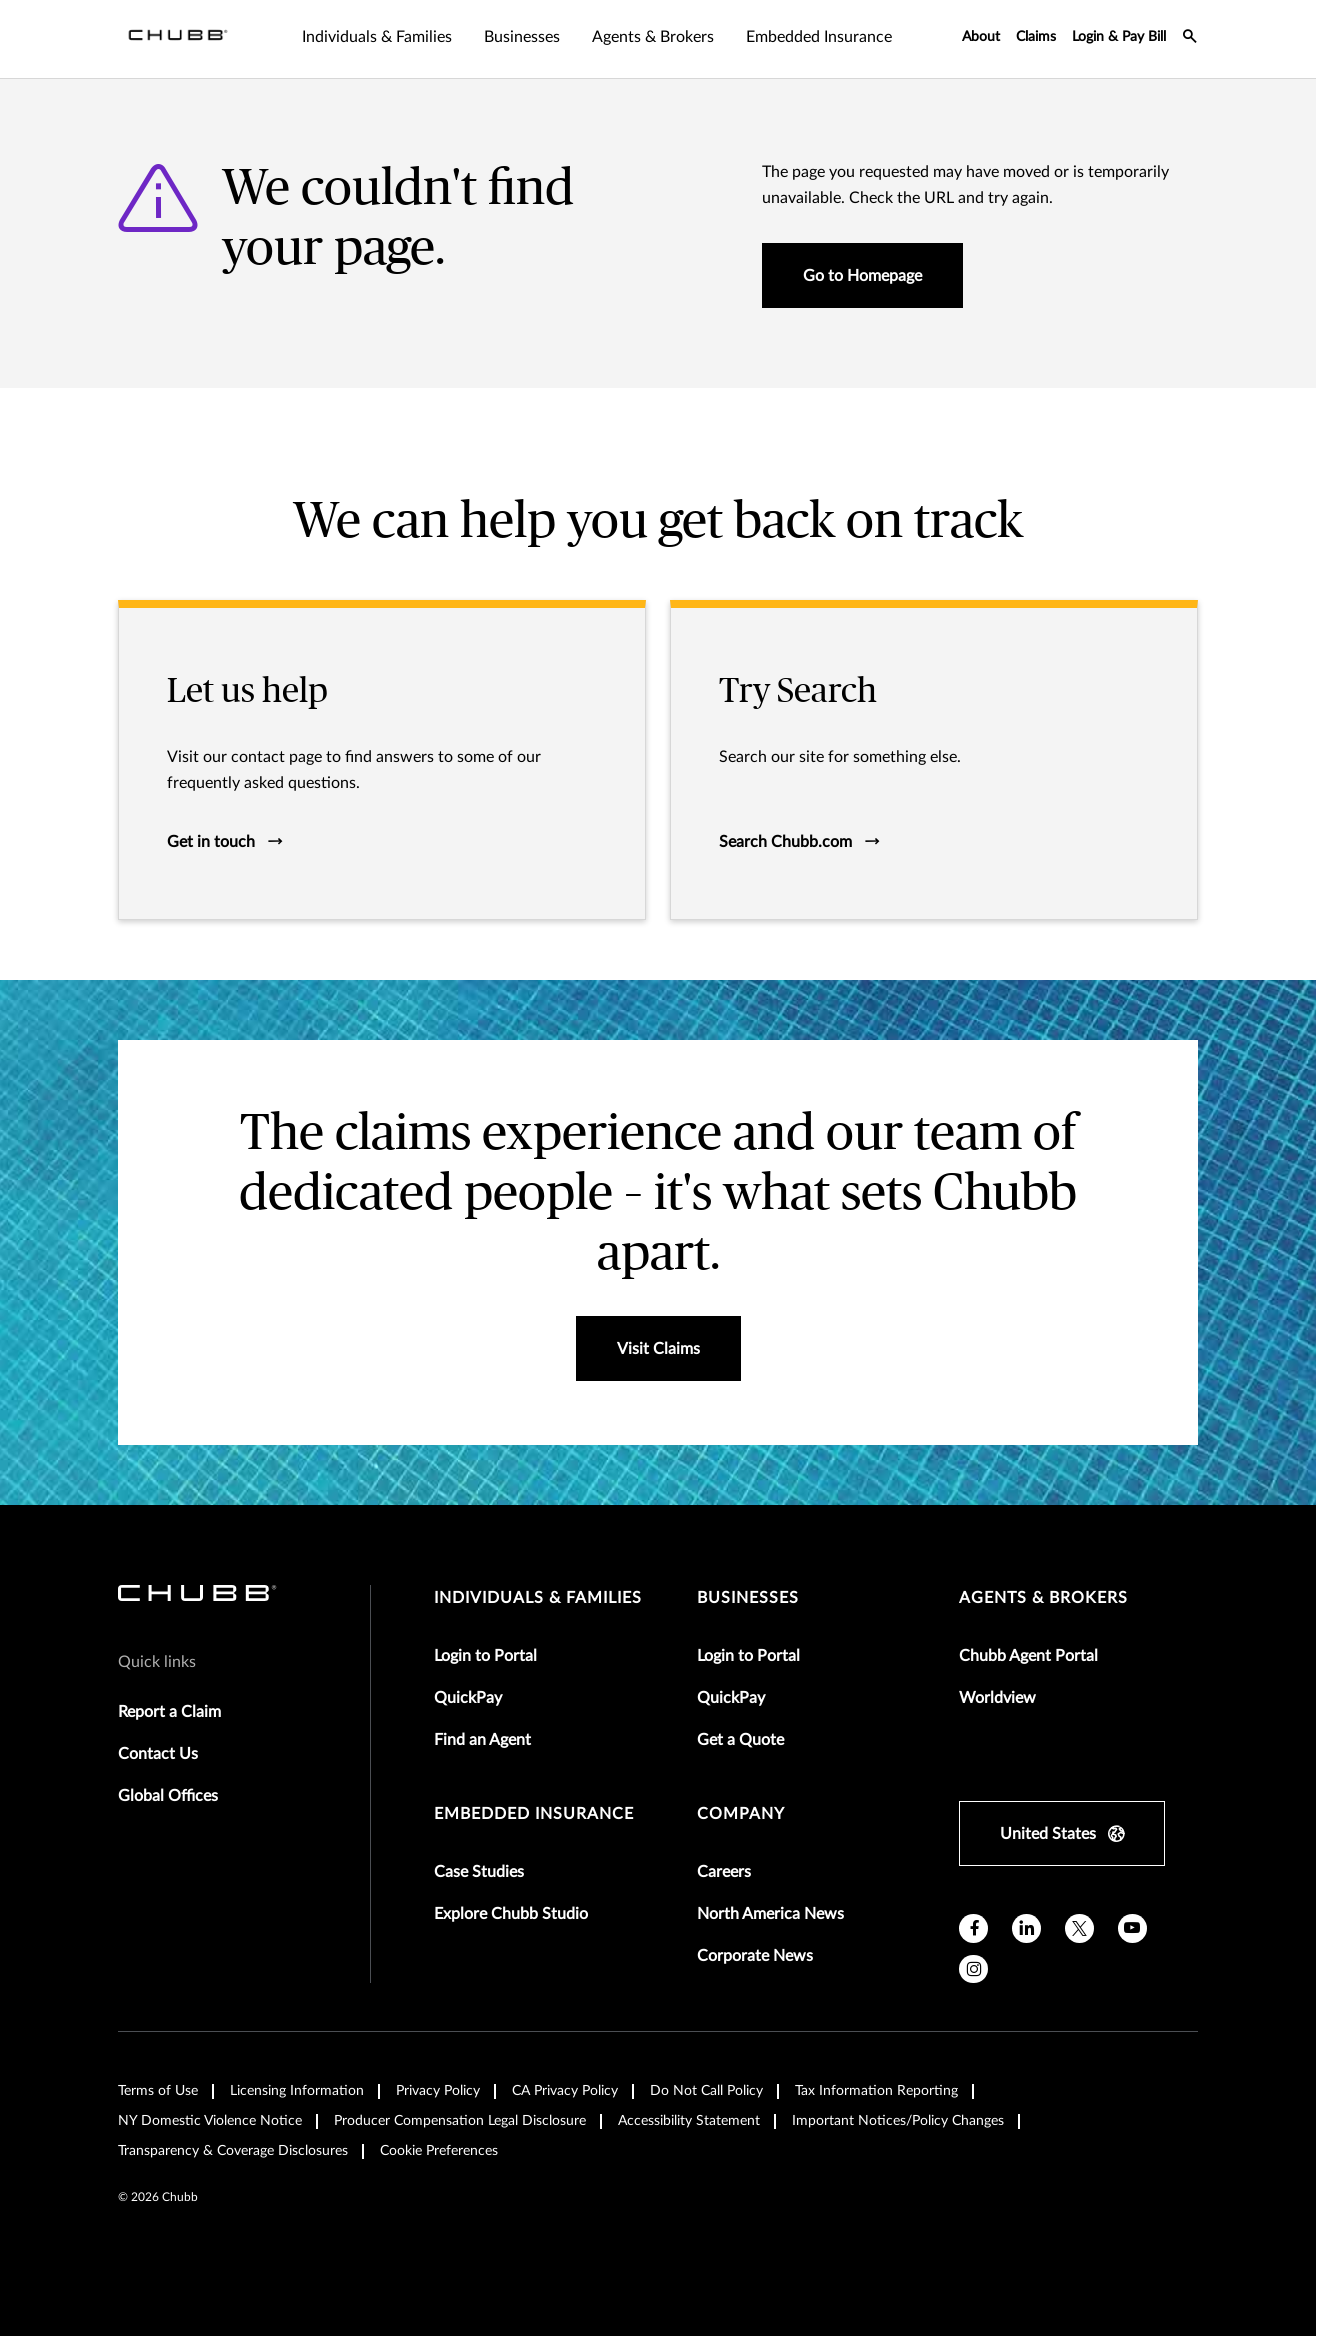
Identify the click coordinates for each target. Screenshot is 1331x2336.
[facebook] (973, 1928)
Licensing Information (297, 2091)
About (981, 37)
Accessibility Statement (689, 2121)
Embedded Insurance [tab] (819, 37)
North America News (770, 1914)
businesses (748, 1598)
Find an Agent (482, 1740)
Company (741, 1814)
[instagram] (973, 1969)
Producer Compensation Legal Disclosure (460, 2121)
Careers (724, 1872)
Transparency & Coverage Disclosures (233, 2151)
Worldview (997, 1698)
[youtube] (1132, 1928)
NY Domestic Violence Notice (210, 2121)
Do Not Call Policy (706, 2091)
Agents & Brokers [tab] (653, 37)
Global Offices (168, 1796)
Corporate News (755, 1956)
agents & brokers (1043, 1598)
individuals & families (538, 1598)
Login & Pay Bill (1119, 37)
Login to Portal (485, 1656)
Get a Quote (740, 1740)
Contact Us (158, 1754)
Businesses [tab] (522, 37)
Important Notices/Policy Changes (898, 2121)
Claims (1036, 37)
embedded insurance (534, 1814)
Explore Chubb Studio (511, 1914)
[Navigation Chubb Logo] (178, 39)
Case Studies (479, 1872)
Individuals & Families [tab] (377, 37)
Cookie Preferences (439, 2151)
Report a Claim (169, 1712)
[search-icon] (1190, 39)
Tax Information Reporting (876, 2091)
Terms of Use (158, 2091)
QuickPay (468, 1698)
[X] (1079, 1928)
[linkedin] (1026, 1928)
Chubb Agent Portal (1028, 1656)
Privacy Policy (438, 2091)
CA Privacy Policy (565, 2091)
